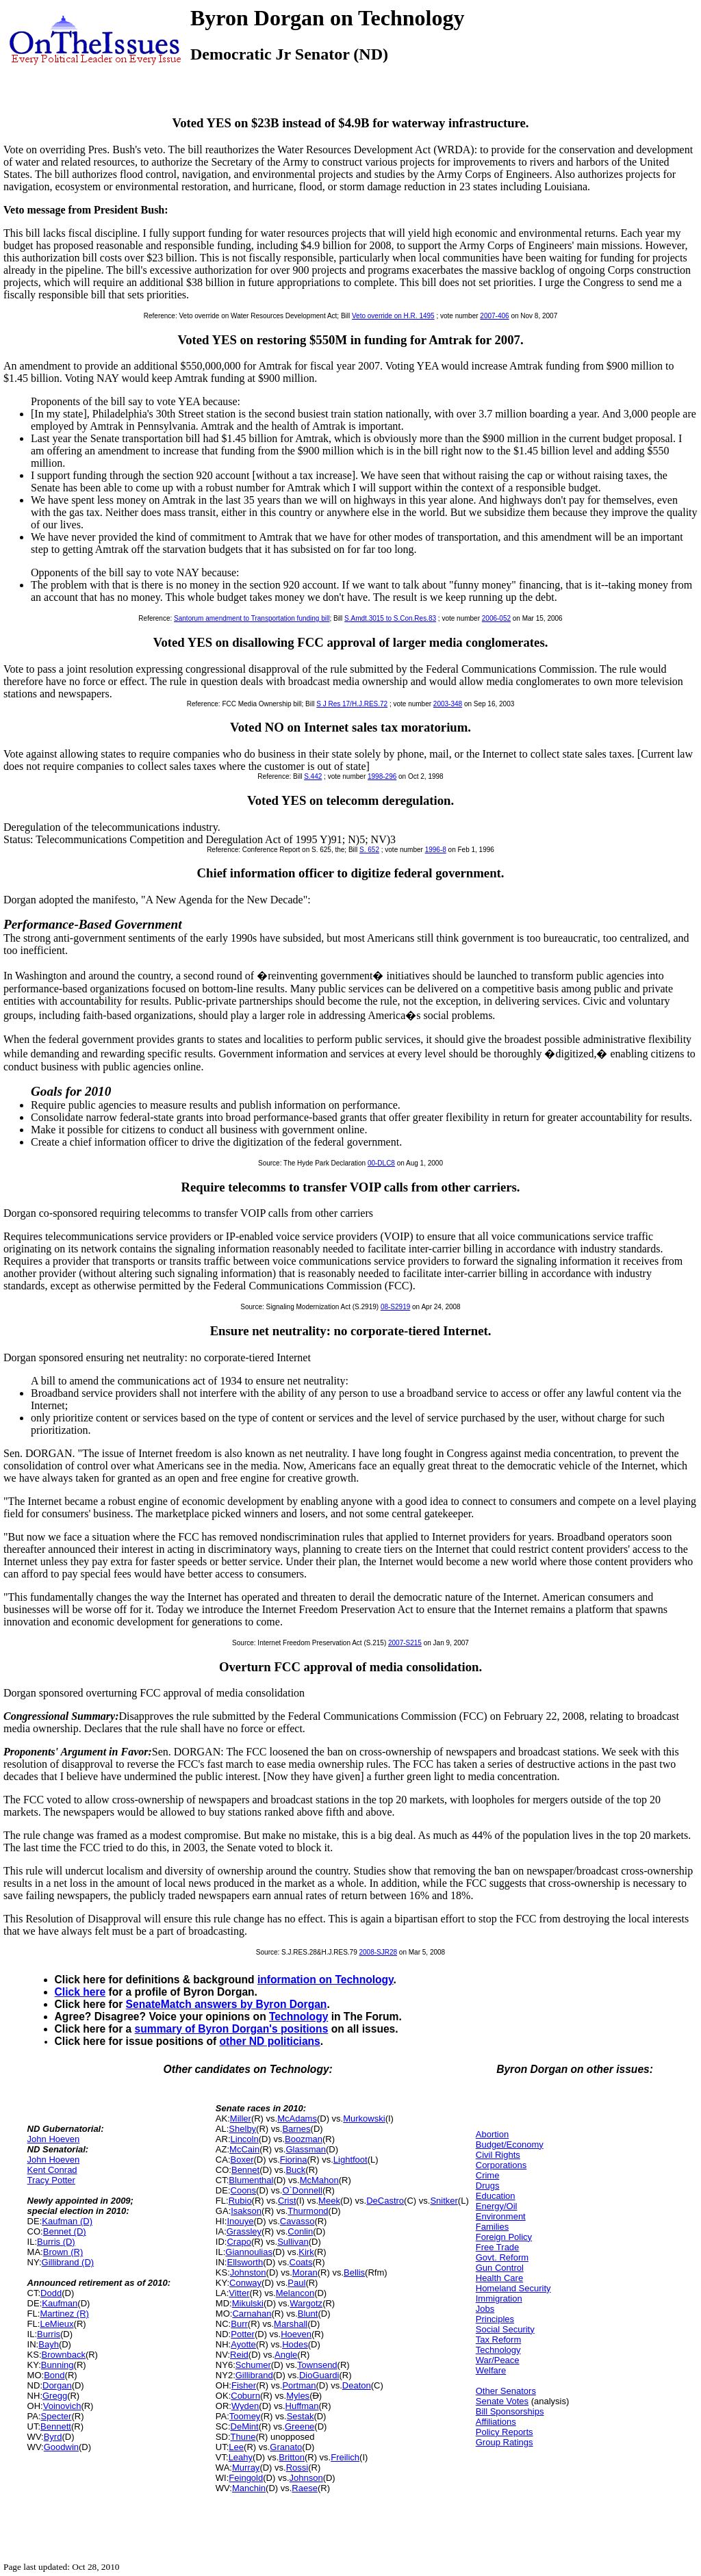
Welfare (491, 2370)
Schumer (253, 2365)
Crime (488, 2175)
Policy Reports (504, 2432)
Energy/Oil (497, 2206)
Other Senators (506, 2391)
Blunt (308, 2313)
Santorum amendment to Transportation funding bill (251, 618)
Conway (245, 2283)
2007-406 (494, 316)
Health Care (499, 2278)
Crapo (239, 2242)
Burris (48, 2334)
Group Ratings (504, 2442)
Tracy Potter (51, 2180)
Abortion (492, 2134)
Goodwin (61, 2447)
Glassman (305, 2149)
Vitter (239, 2293)
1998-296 (382, 776)
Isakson (246, 2211)
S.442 (313, 776)
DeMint (245, 2426)
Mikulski (248, 2303)
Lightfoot (350, 2159)
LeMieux (56, 2324)
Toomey (245, 2416)
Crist (287, 2200)
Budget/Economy (510, 2144)
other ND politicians (270, 2041)
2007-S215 (405, 1643)
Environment (501, 2216)
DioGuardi (319, 2375)
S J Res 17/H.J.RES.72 (351, 704)
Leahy (241, 2457)
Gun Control (500, 2268)
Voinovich (62, 2406)
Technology (298, 2016)
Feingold (246, 2478)
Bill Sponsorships (510, 2411)
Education (495, 2196)
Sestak (300, 2416)
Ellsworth (245, 2262)
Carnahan (251, 2313)
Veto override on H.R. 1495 (393, 316)
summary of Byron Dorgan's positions (232, 2029)
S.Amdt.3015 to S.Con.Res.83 (390, 618)
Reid (239, 2354)
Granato (286, 2447)
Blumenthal (251, 2180)
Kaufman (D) (67, 2221)
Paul (296, 2283)
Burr (239, 2324)
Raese (305, 2488)
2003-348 (447, 704)
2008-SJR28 (378, 1952)
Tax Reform (498, 2339)
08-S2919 (395, 1307)
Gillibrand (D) (68, 2262)
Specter (56, 2416)
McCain (244, 2149)
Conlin (300, 2231)
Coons (244, 2190)
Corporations (501, 2165)
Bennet (245, 2170)
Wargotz (306, 2303)
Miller (240, 2118)
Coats (301, 2262)
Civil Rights (498, 2155)
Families (492, 2226)
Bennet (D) (64, 2231)
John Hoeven (53, 2139)
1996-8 (435, 849)
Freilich (345, 2457)
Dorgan (57, 2385)
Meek (329, 2200)
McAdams (297, 2118)
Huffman (302, 2406)
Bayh (48, 2344)
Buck (295, 2170)
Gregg (54, 2396)
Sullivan (293, 2242)
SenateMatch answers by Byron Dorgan (226, 2004)
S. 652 (369, 849)
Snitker (443, 2200)
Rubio (240, 2200)
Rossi (297, 2467)
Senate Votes (502, 2401)
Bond (54, 2375)
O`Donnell (302, 2190)
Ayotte (243, 2344)
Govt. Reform (502, 2257)
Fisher (243, 2385)
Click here (80, 1992)
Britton (292, 2457)
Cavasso (297, 2221)
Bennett (55, 2426)
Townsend (317, 2365)
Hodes (295, 2344)
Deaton (356, 2385)
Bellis (354, 2272)
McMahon (319, 2180)
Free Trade (498, 2247)
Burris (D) (56, 2242)
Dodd (51, 2293)
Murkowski (364, 2118)
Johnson (306, 2478)
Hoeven (296, 2334)
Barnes (296, 2129)
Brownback (64, 2354)
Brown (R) (63, 2252)
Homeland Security (513, 2288)
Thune (243, 2437)
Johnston (248, 2272)
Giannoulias (248, 2252)
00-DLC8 (381, 1163)
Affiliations (496, 2422)
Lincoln (245, 2139)
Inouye (240, 2221)
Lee (236, 2447)
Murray (245, 2467)
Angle (286, 2354)
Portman (299, 2385)
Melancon (295, 2293)
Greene (299, 2426)
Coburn (245, 2396)
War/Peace (498, 2360)
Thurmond (308, 2211)
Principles (495, 2319)
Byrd (53, 2437)
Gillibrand (254, 2375)
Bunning (57, 2365)
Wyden (245, 2406)
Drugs (488, 2185)
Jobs (485, 2309)
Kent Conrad (52, 2170)
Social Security (505, 2329)
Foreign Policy (504, 2237)
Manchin (249, 2488)
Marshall (290, 2324)
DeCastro (385, 2200)
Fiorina (293, 2159)
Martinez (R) (64, 2313)
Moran (305, 2272)
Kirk (306, 2252)
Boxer (242, 2159)
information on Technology (325, 1979)
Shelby (242, 2129)
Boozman (303, 2139)
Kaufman (59, 2303)
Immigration (499, 2298)
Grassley (244, 2231)
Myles (297, 2396)
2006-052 (496, 618)
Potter (243, 2334)
